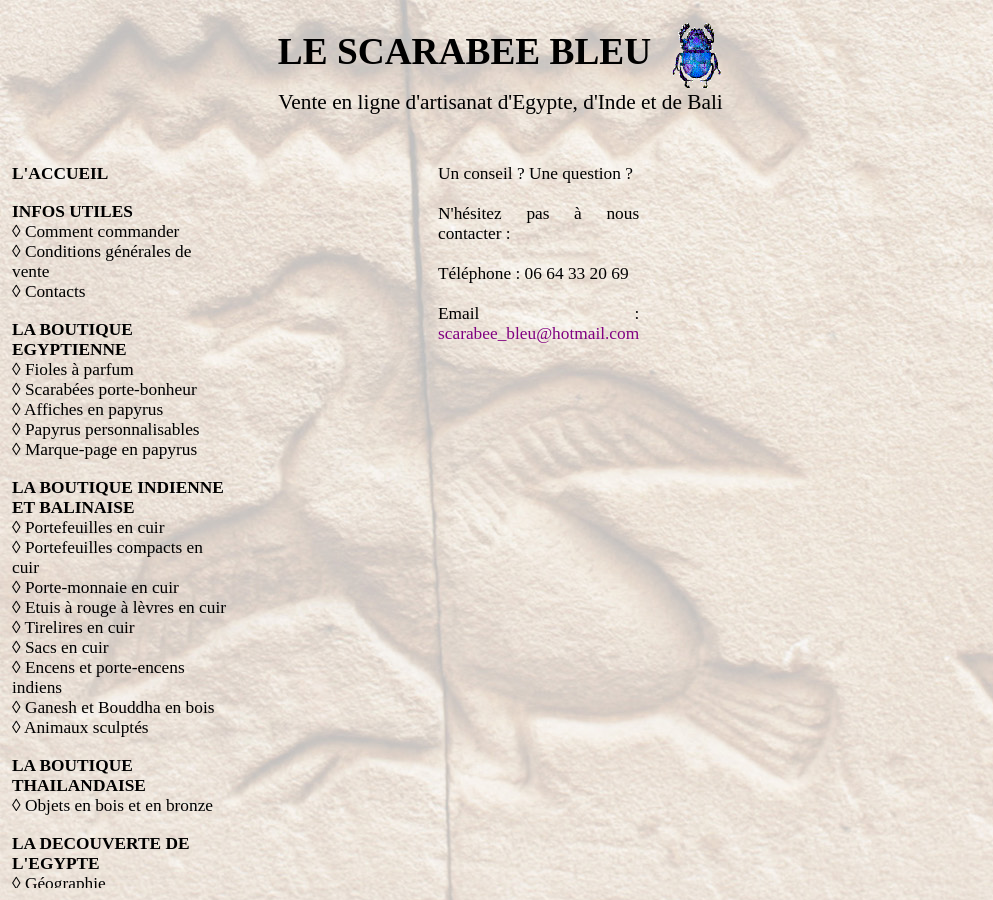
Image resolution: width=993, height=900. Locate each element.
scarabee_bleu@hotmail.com (538, 333)
